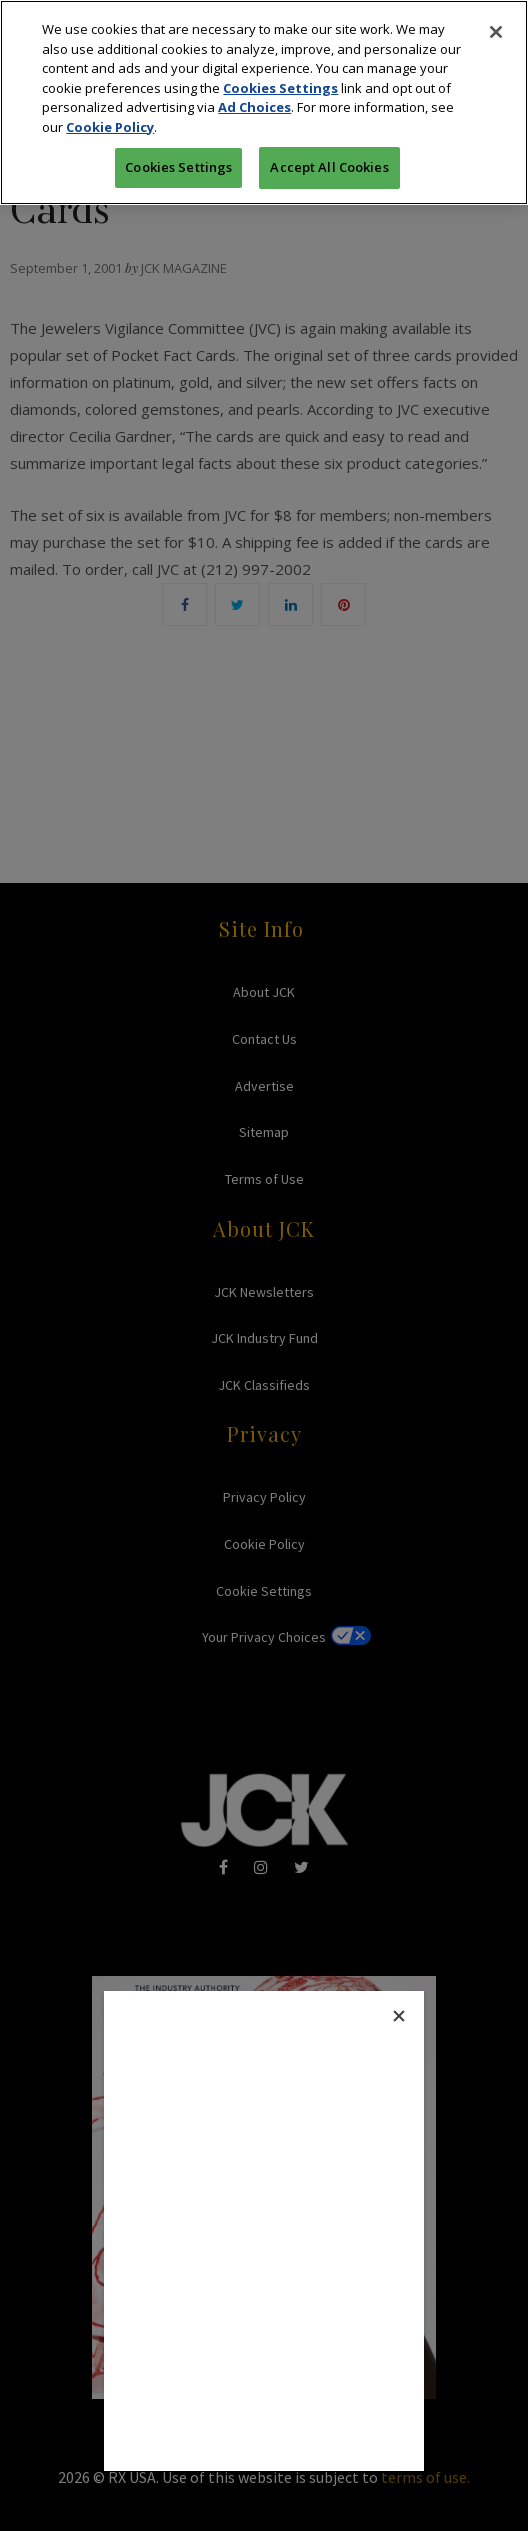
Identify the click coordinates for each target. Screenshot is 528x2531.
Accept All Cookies (329, 167)
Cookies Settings (280, 88)
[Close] (496, 32)
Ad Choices (254, 107)
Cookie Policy (110, 127)
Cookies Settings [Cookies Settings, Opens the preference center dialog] (178, 167)
